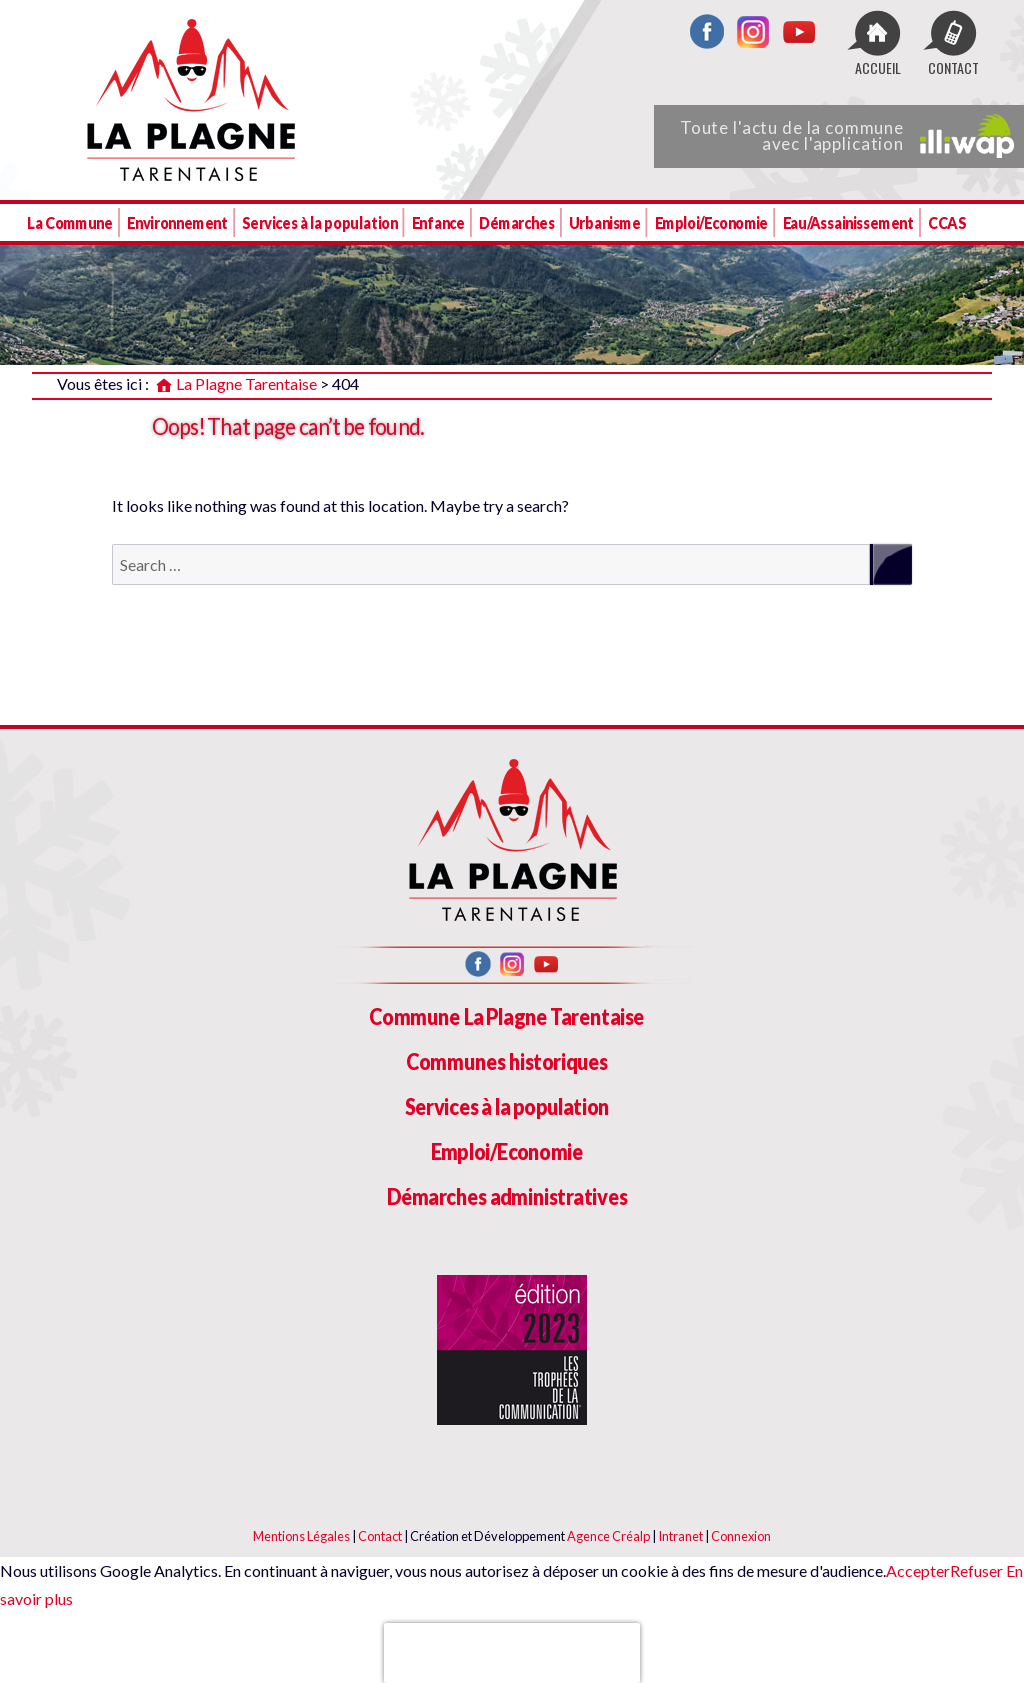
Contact (380, 1536)
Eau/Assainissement (848, 222)
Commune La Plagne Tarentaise (506, 1016)
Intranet (680, 1536)
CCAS (946, 222)
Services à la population (319, 222)
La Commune (70, 222)
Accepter (918, 1570)
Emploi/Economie (711, 222)
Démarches (516, 222)
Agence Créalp (608, 1536)
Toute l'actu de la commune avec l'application (847, 136)
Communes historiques (507, 1061)
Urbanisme (604, 222)
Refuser (976, 1570)
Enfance (438, 222)
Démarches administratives (507, 1196)
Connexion (741, 1536)
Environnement (177, 222)
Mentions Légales (301, 1536)
